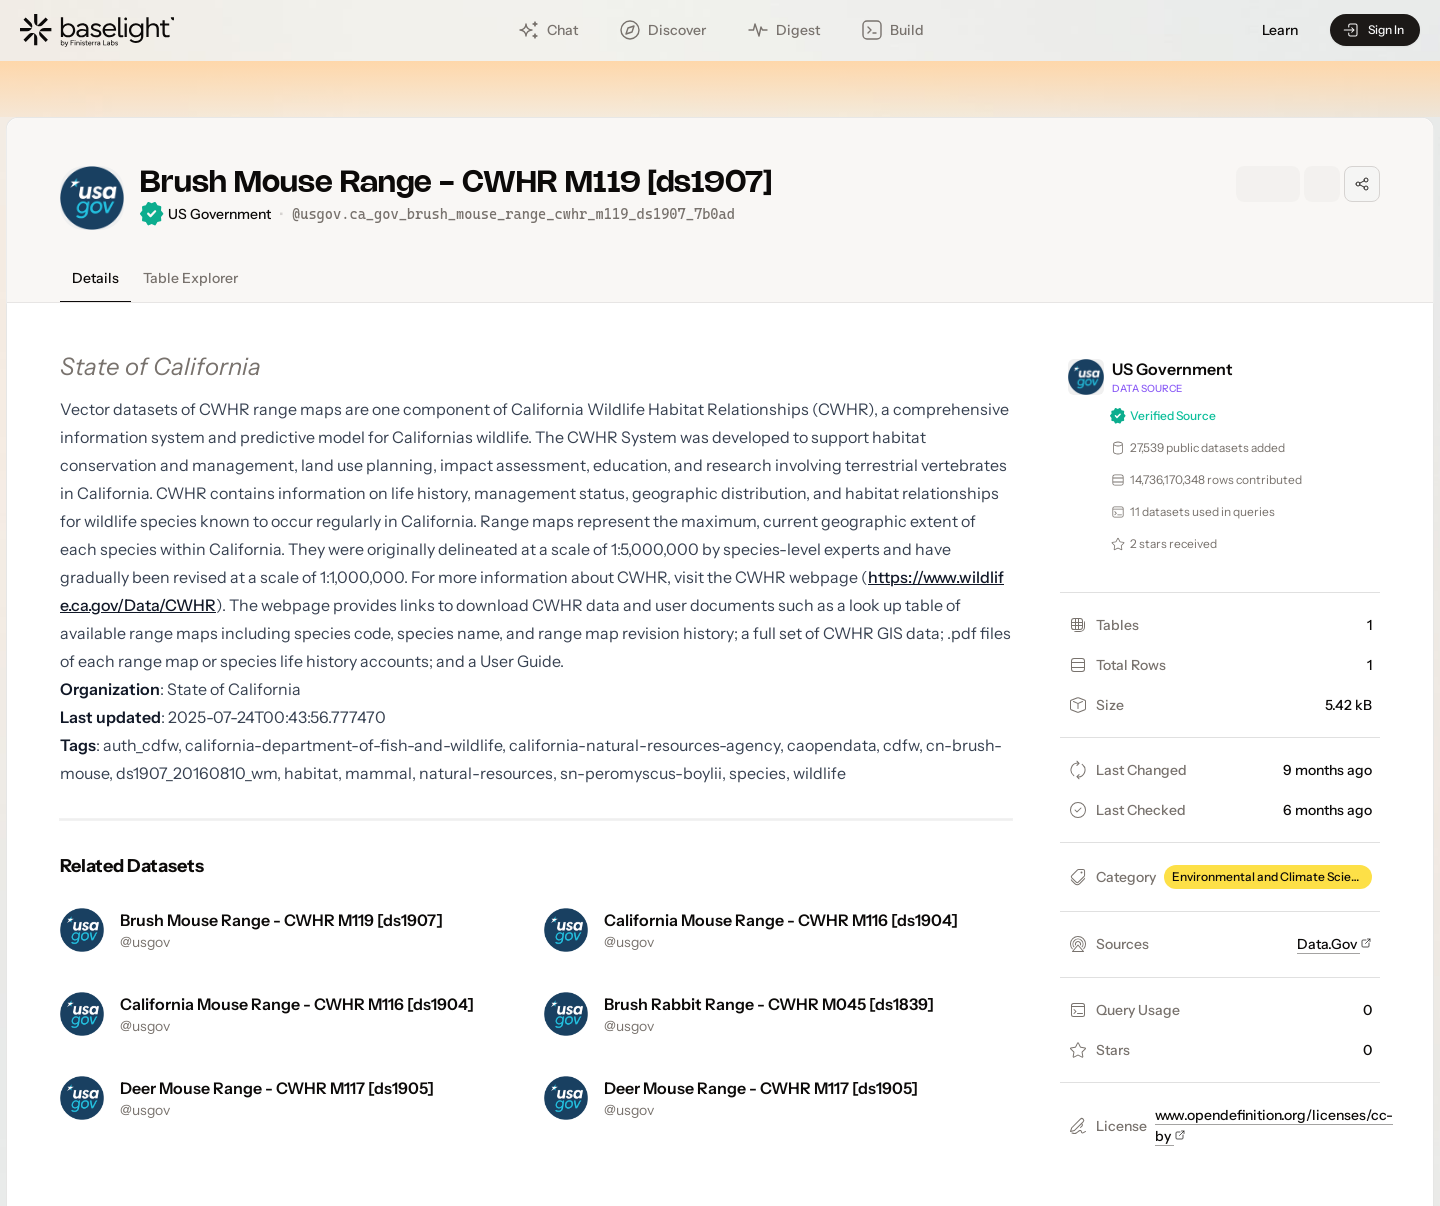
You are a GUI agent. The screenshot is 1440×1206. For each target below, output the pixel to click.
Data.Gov (1334, 944)
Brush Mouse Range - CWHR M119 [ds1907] (281, 920)
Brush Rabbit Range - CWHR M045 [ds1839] (769, 1004)
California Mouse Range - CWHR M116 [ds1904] (781, 920)
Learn (1280, 30)
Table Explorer (190, 278)
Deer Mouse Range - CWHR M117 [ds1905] (277, 1088)
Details (95, 278)
